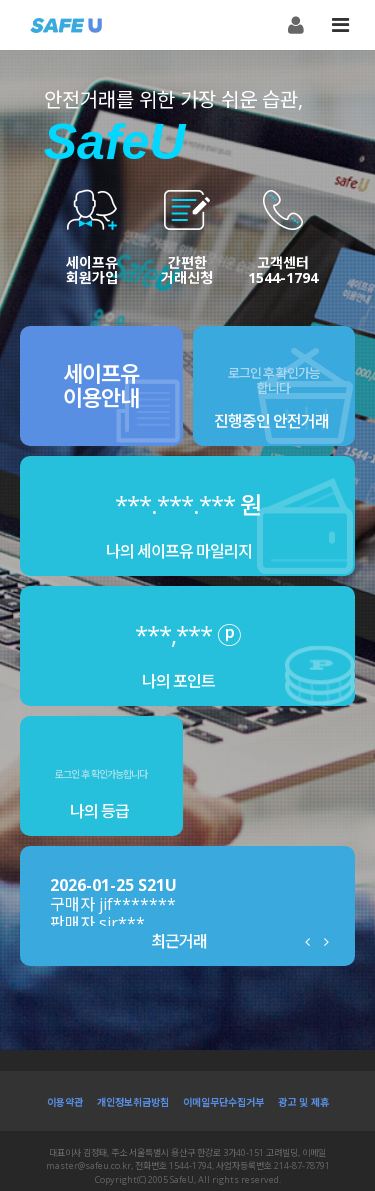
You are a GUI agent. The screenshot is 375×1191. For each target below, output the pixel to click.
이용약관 (65, 1102)
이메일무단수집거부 (223, 1102)
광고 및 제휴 (303, 1102)
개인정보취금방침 (133, 1102)
